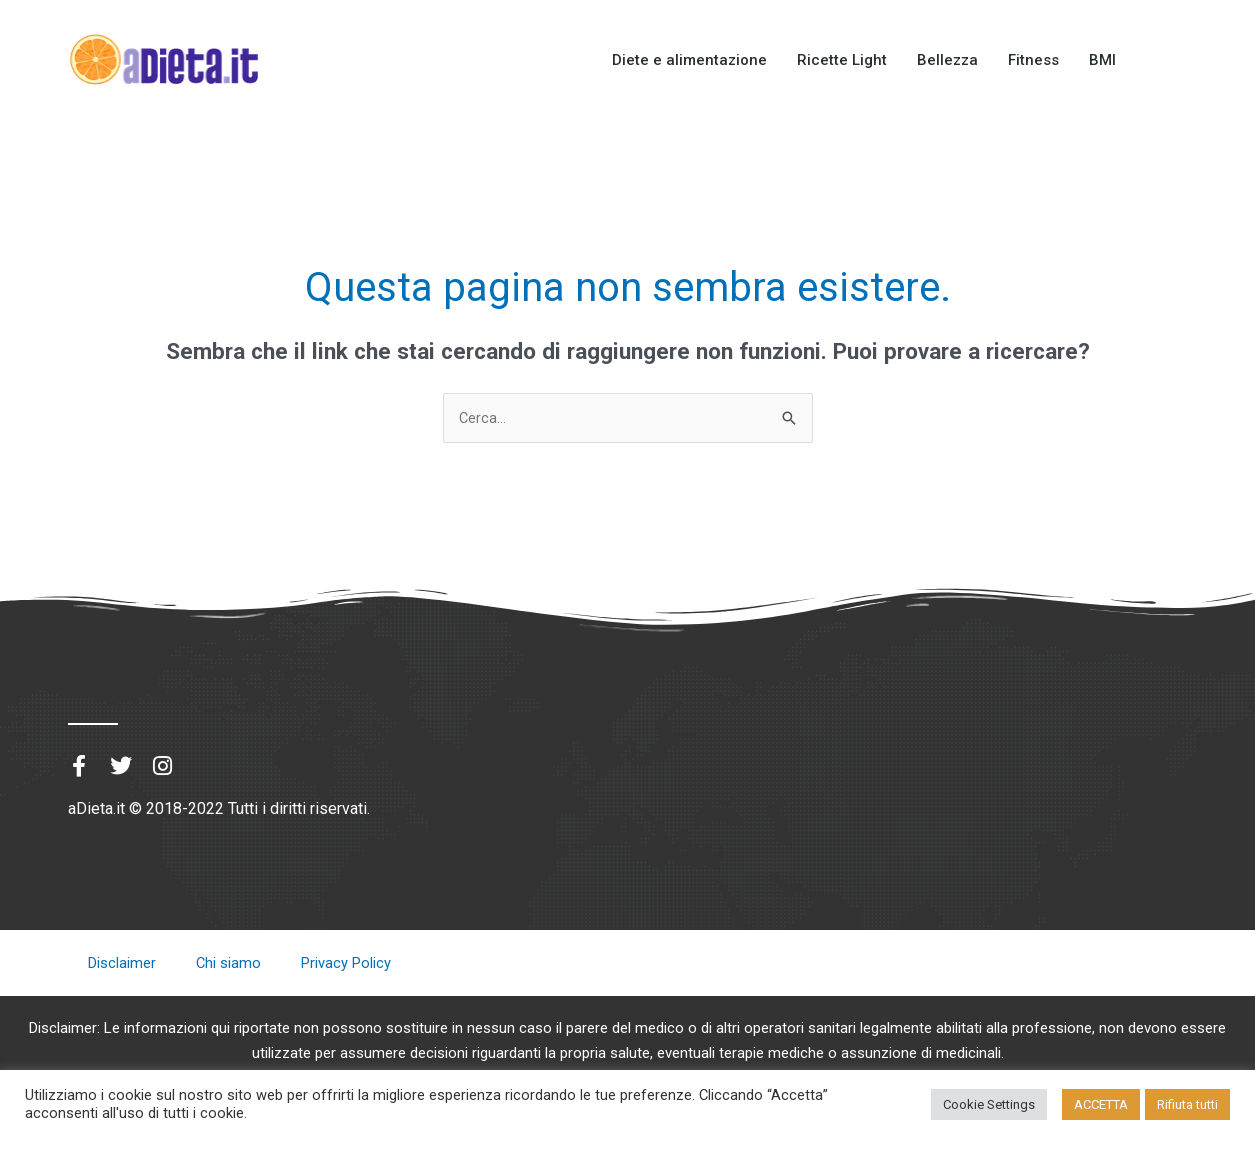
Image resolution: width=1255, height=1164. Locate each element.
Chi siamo (229, 964)
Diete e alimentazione (689, 60)
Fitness (1033, 60)
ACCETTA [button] (1101, 1104)
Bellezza (947, 60)
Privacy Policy (347, 964)
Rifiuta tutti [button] (1187, 1104)
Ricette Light (842, 60)
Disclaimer (122, 964)
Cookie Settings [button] (989, 1104)
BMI (1102, 60)
